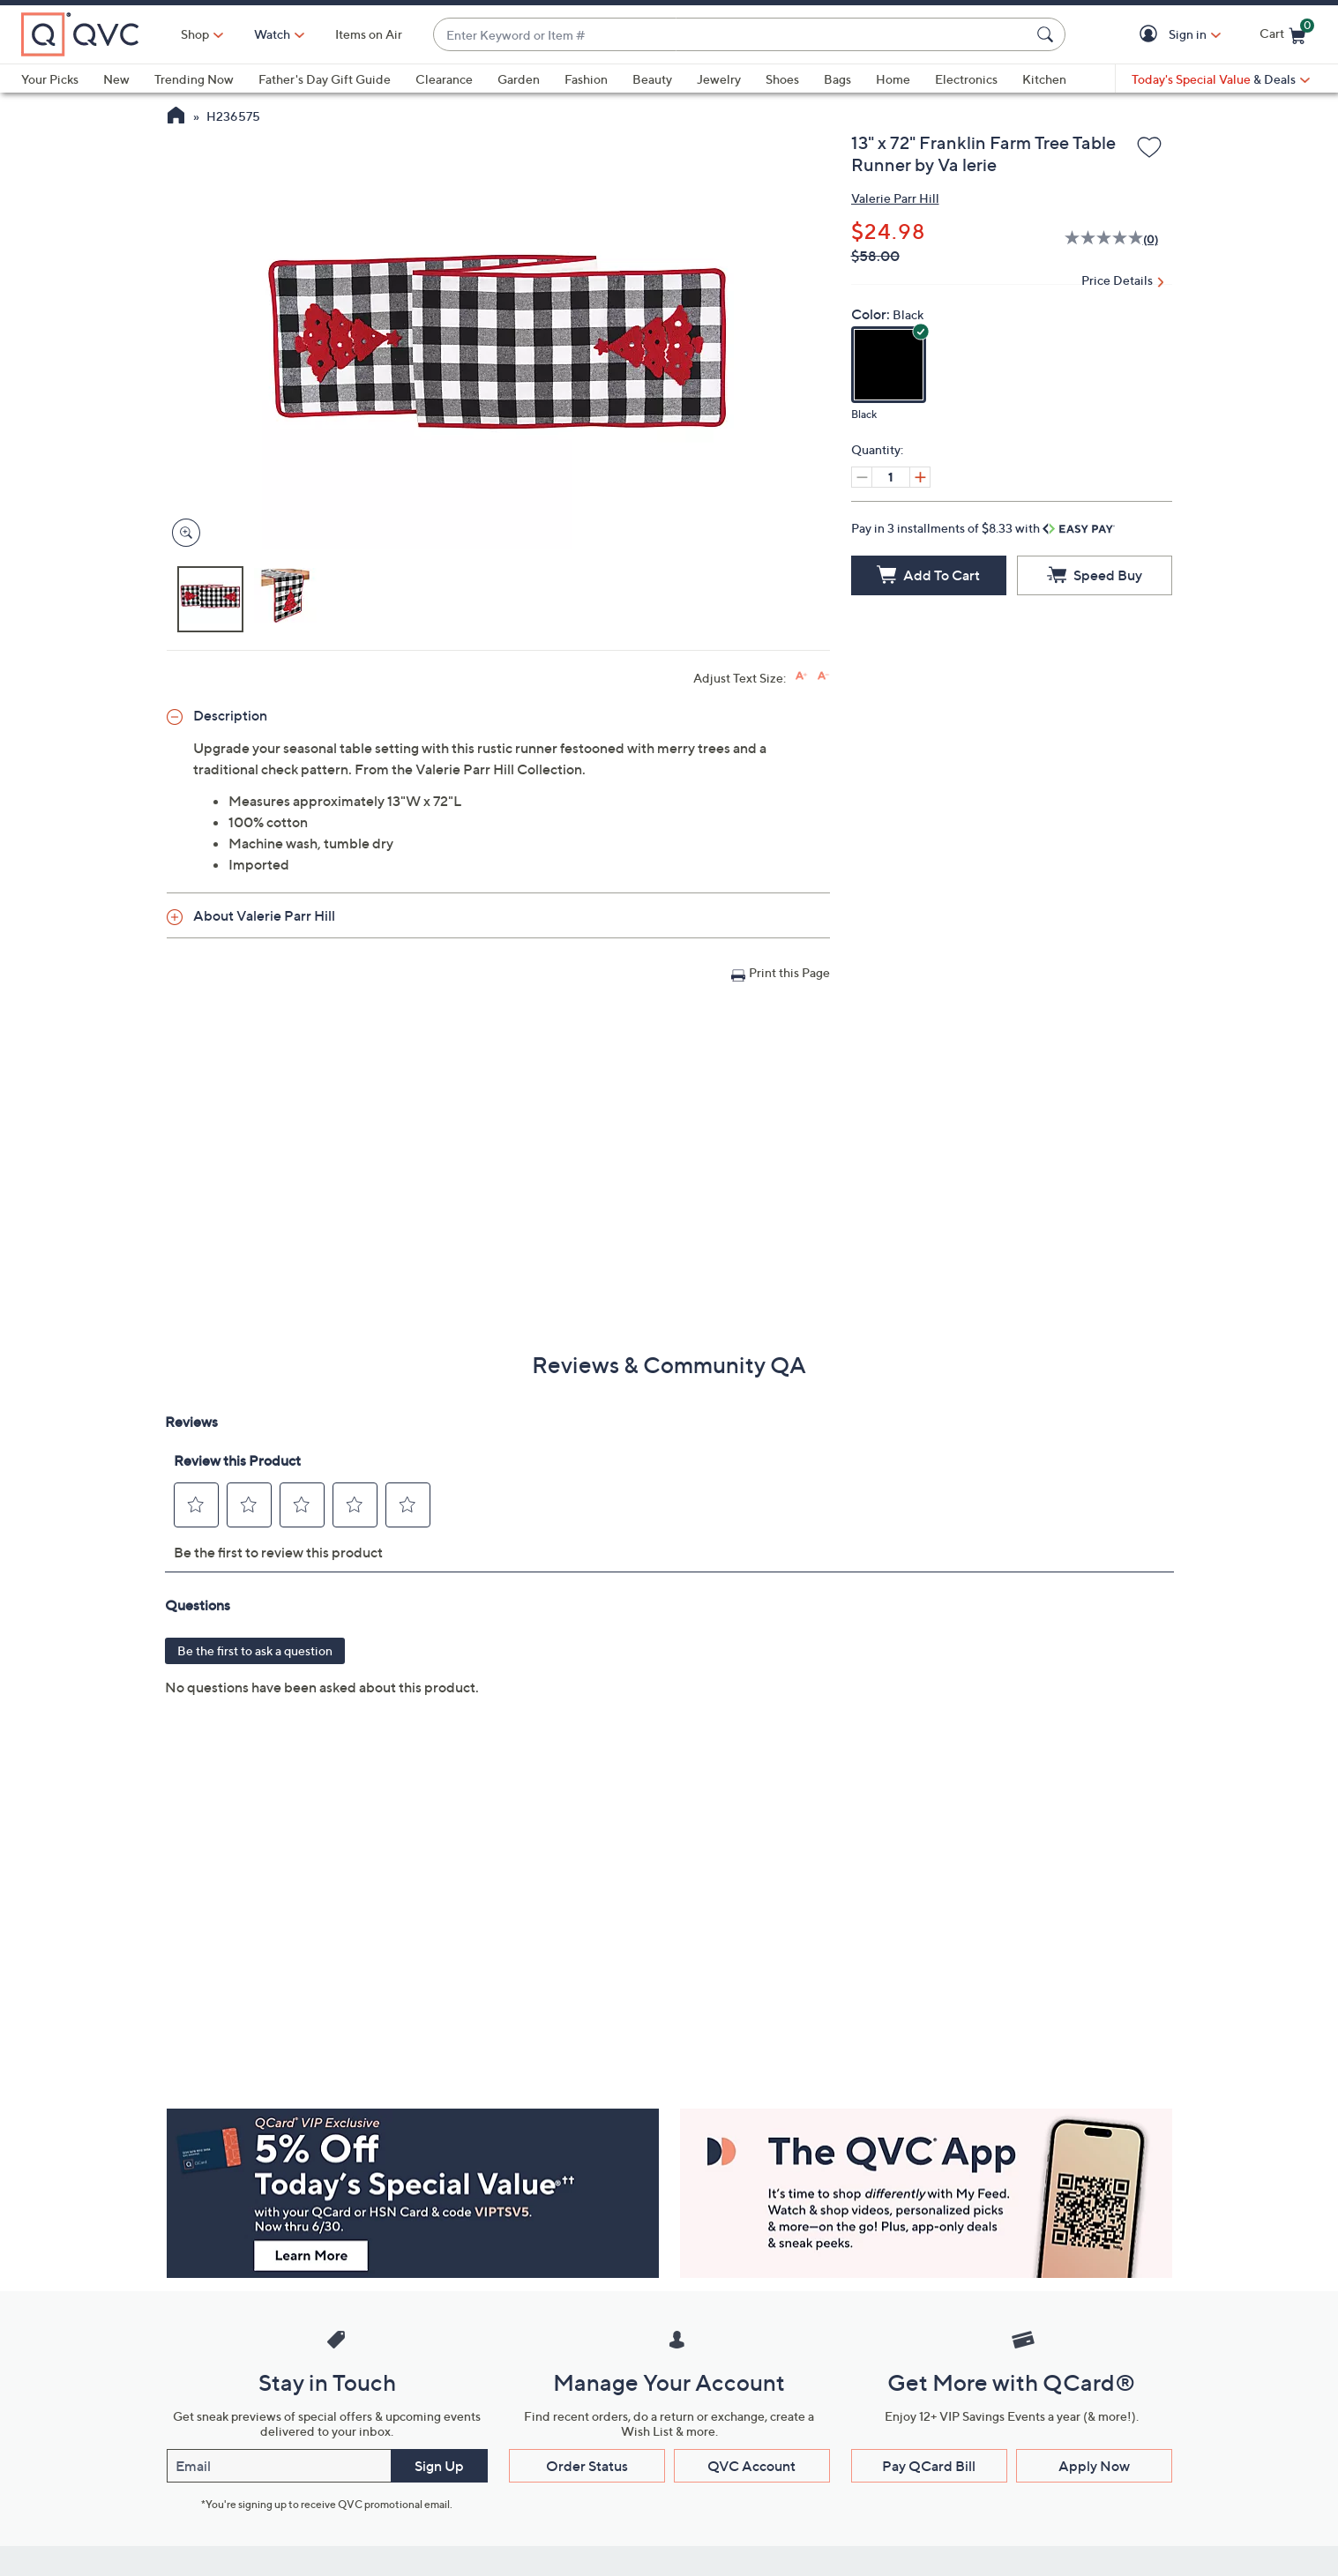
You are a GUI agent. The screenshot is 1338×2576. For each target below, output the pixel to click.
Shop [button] (195, 33)
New (116, 78)
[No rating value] (1104, 240)
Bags (837, 78)
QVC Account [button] (751, 2466)
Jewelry (719, 78)
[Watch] (272, 34)
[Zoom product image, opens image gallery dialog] (182, 533)
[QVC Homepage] (176, 117)
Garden (518, 78)
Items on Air (368, 33)
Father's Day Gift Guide (324, 78)
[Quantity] (891, 477)
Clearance (444, 78)
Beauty (652, 78)
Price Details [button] (1117, 280)
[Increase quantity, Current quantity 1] (920, 477)
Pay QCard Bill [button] (928, 2466)
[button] (1151, 35)
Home (893, 78)
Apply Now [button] (1094, 2466)
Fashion (586, 78)
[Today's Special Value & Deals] (1221, 79)
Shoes (782, 78)
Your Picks (49, 78)
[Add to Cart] (928, 575)
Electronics (966, 78)
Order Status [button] (587, 2466)
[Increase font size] (801, 676)
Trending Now (194, 78)
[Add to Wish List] (1149, 148)
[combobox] (731, 35)
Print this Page (789, 972)
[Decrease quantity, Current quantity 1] (861, 477)
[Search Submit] (1048, 34)
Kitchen (1044, 78)
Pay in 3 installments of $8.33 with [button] (983, 527)
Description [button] (230, 715)
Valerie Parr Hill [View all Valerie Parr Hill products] (895, 197)
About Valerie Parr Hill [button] (264, 915)
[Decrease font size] (823, 676)
